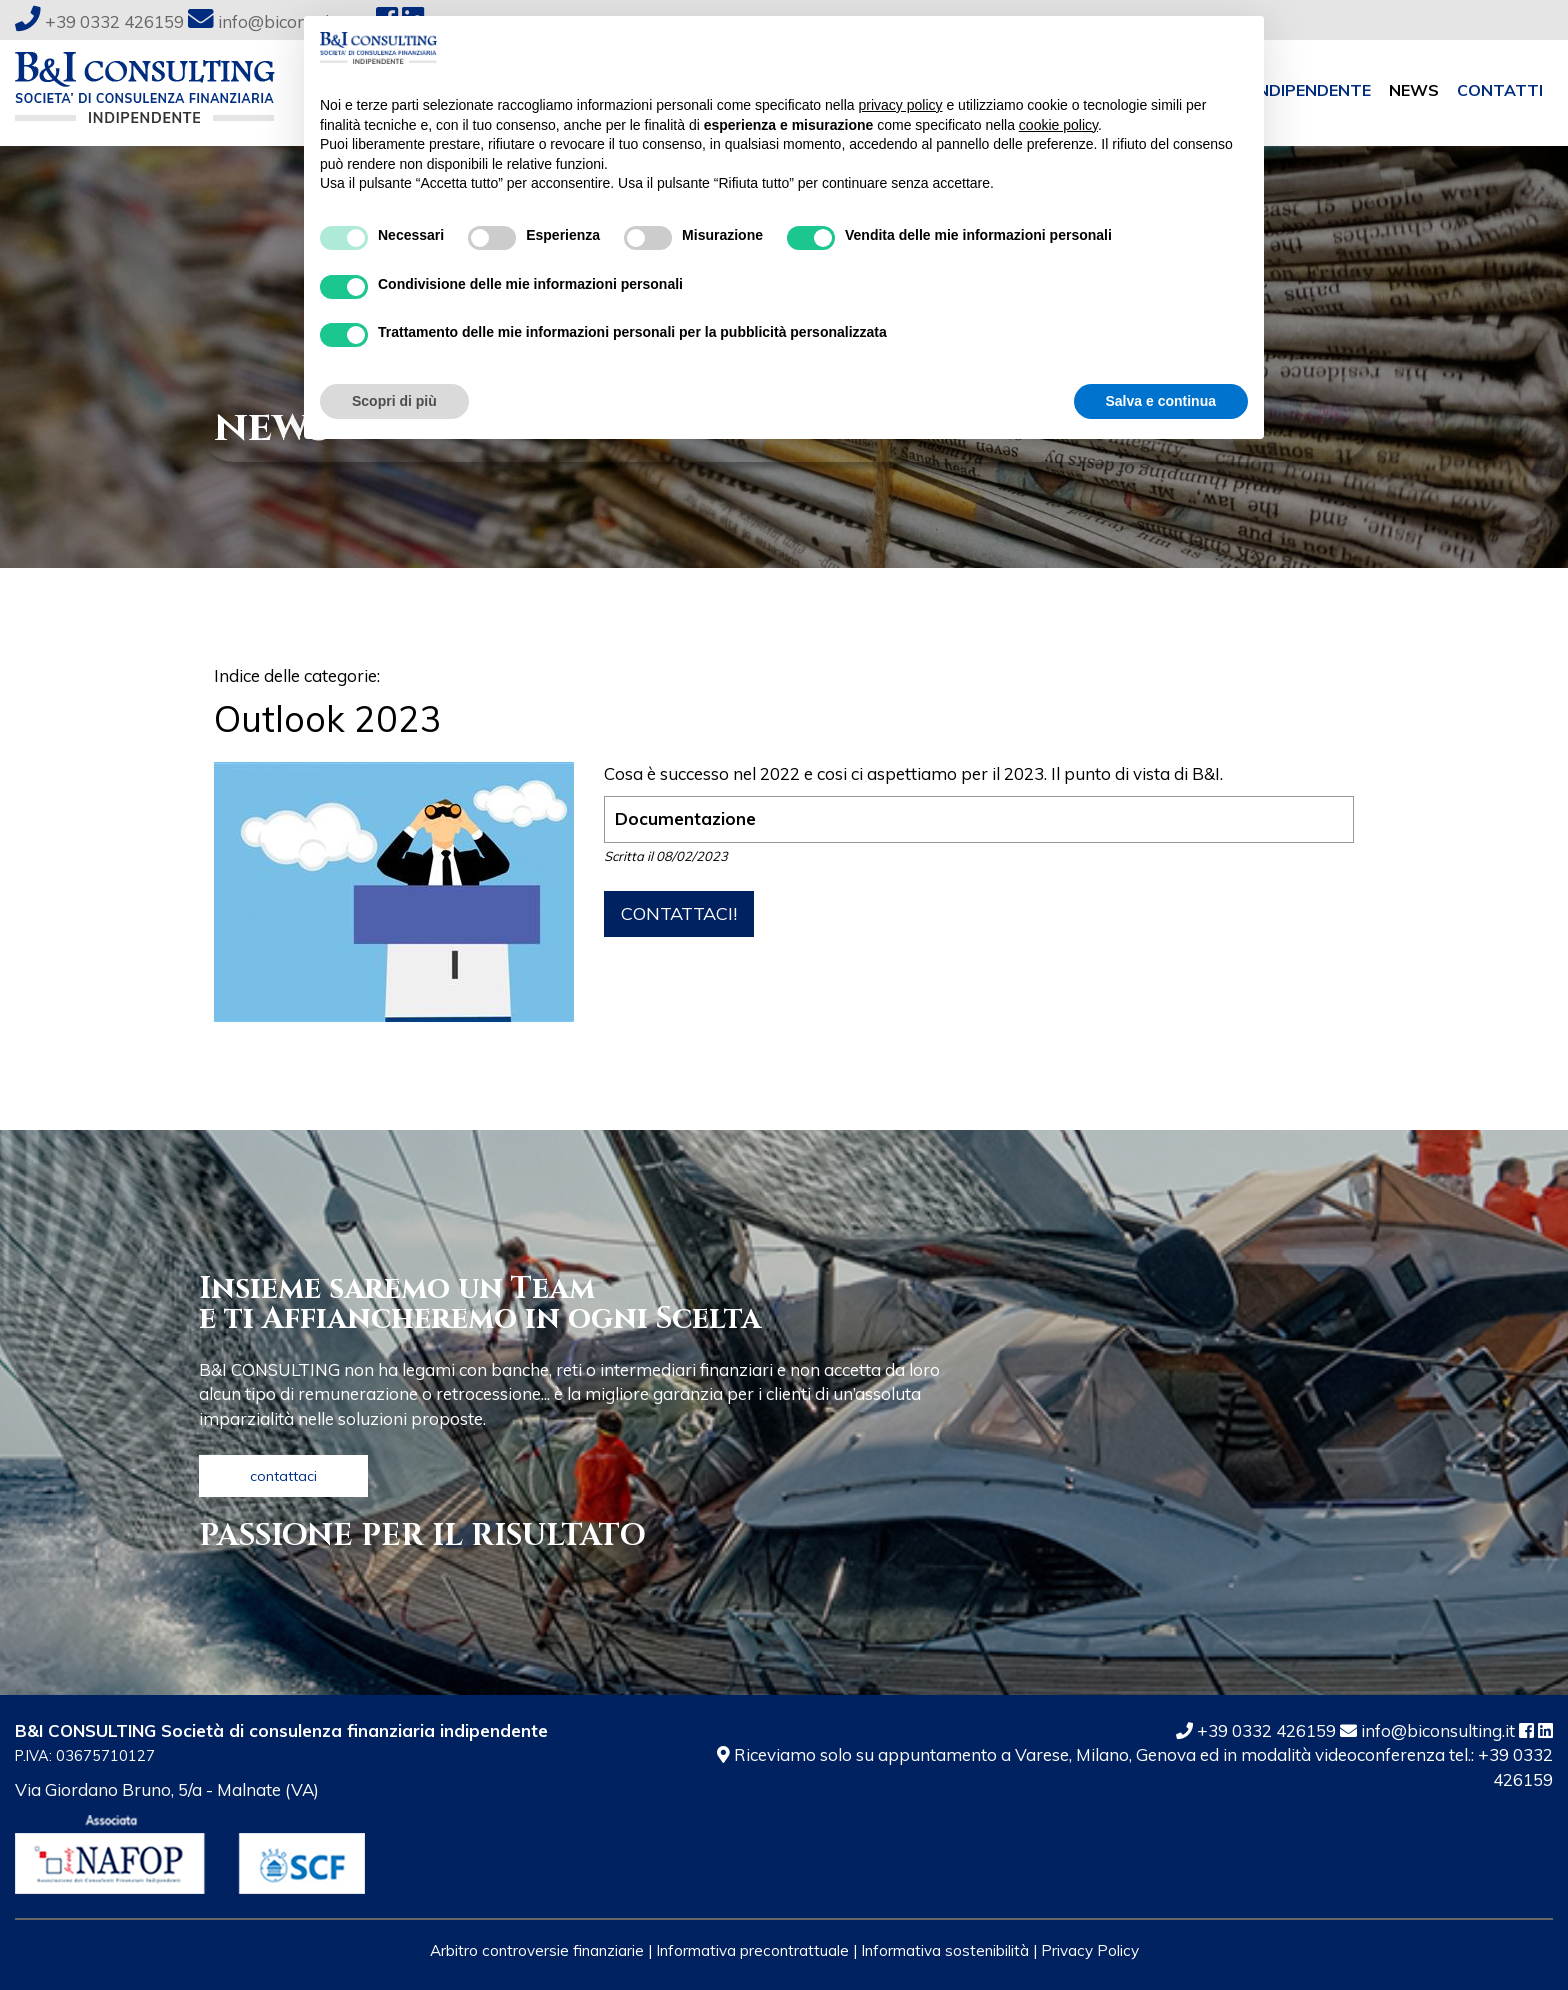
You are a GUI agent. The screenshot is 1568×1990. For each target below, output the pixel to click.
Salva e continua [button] (1161, 401)
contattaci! (679, 913)
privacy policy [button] (901, 105)
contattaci (283, 1476)
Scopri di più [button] (394, 401)
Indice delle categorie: (297, 675)
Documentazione (685, 818)
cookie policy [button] (1058, 125)
